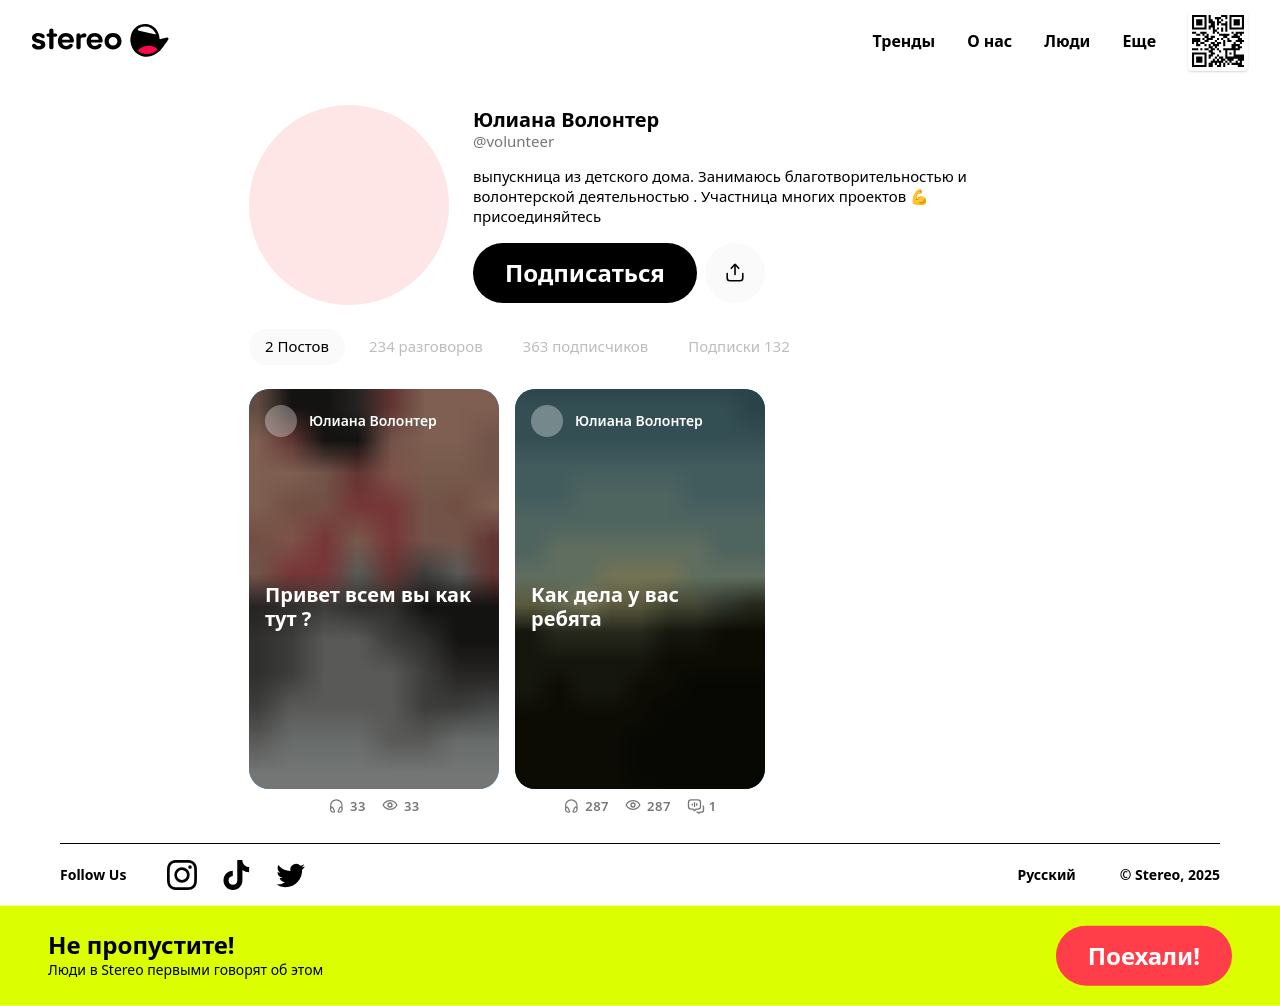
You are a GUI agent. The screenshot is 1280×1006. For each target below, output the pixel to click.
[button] (585, 273)
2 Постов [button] (297, 346)
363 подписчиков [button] (586, 346)
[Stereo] (100, 40)
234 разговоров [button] (426, 346)
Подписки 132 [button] (739, 346)
